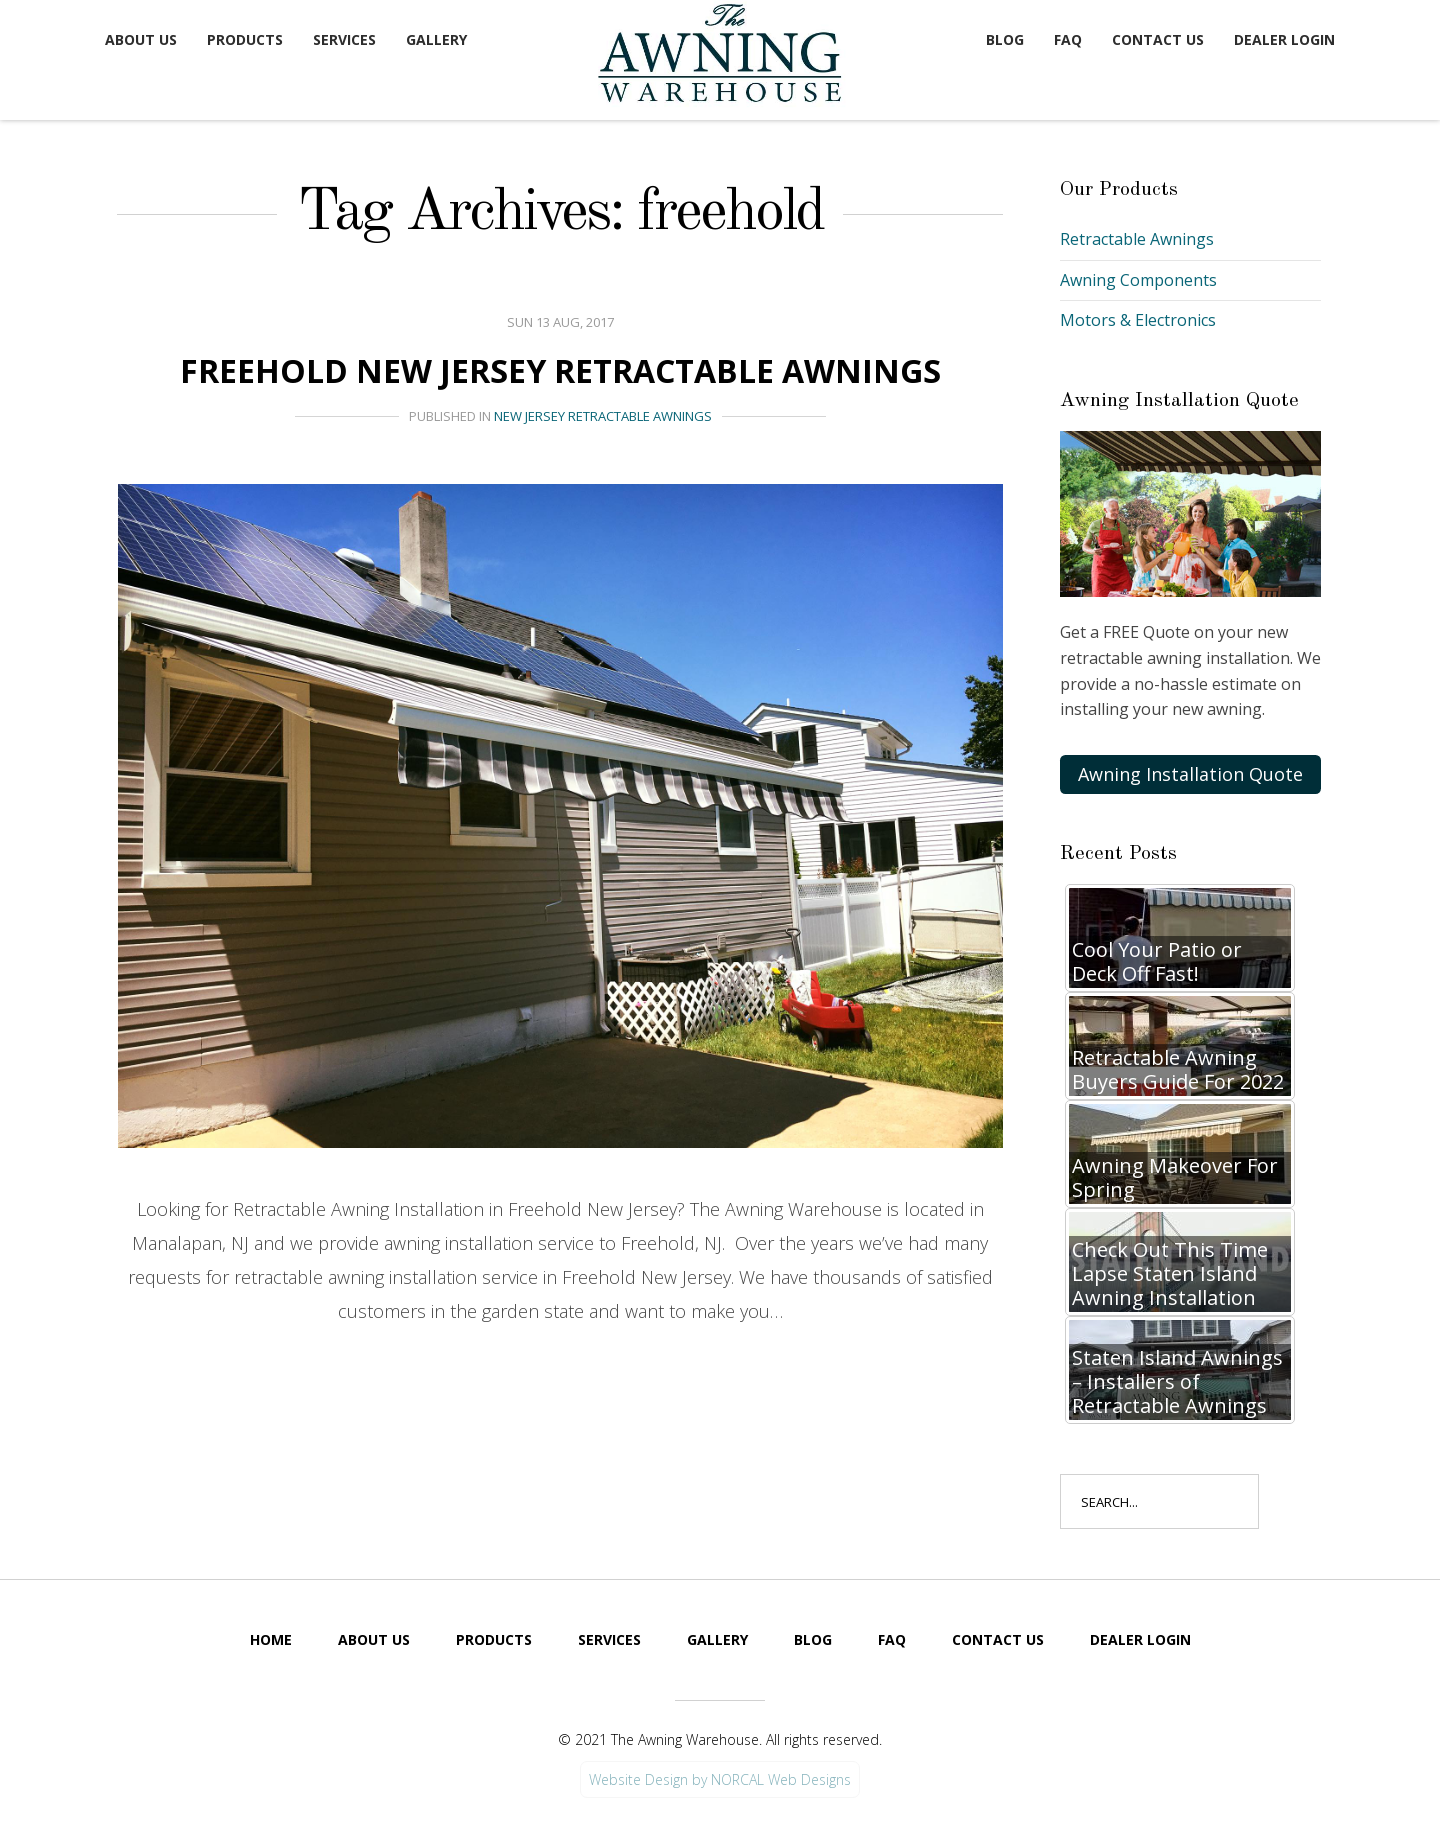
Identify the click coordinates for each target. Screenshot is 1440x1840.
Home (271, 1639)
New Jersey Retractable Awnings (603, 416)
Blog (1005, 39)
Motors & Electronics (1138, 320)
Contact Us (1158, 39)
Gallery (436, 39)
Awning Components (1138, 280)
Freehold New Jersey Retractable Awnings (560, 370)
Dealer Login (1284, 39)
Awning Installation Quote (1190, 774)
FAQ (1068, 39)
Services (344, 39)
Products (245, 39)
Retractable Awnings (1137, 239)
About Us (141, 39)
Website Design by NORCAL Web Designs (720, 1779)
